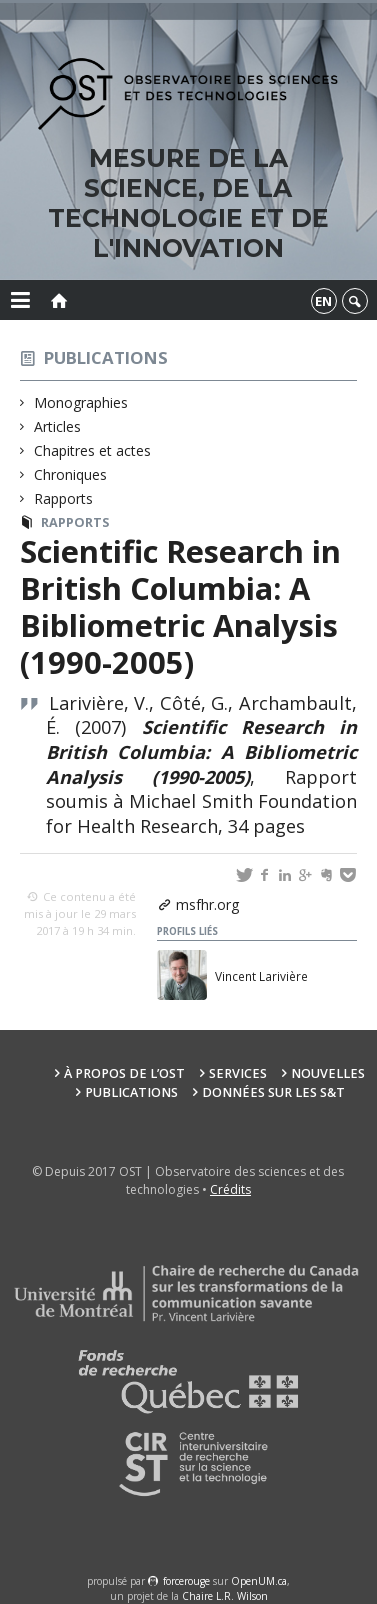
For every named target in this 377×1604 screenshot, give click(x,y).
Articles (58, 426)
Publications (106, 357)
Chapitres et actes (93, 450)
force (186, 1581)
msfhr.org (207, 904)
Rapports (64, 498)
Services (238, 1073)
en (323, 301)
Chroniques (71, 474)
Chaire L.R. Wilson (225, 1596)
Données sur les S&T (273, 1092)
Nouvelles (328, 1073)
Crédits (230, 1189)
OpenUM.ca (259, 1581)
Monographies (81, 402)
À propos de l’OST (124, 1073)
